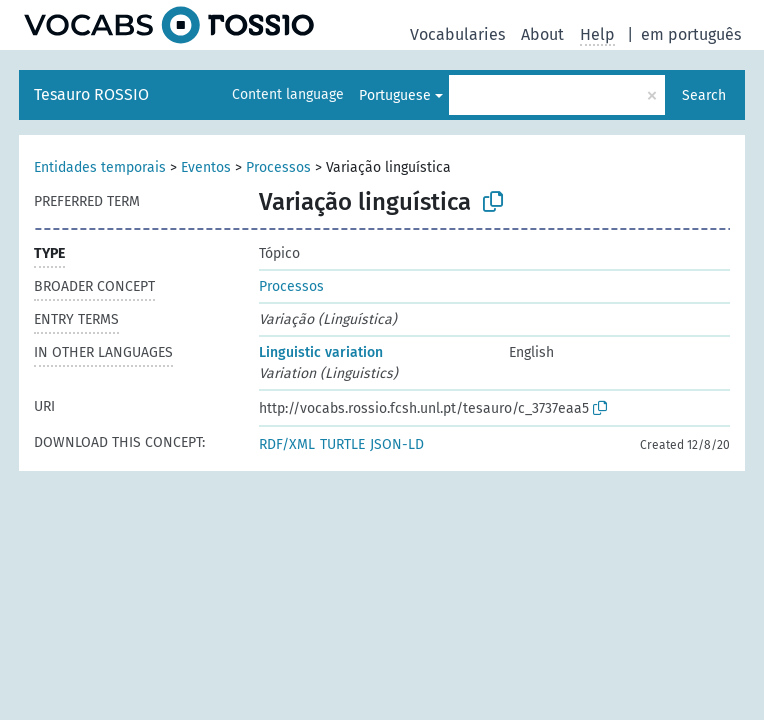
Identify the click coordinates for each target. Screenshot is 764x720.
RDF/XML (287, 444)
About (542, 34)
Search (704, 95)
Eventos (206, 167)
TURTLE (342, 444)
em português (691, 34)
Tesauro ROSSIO (91, 94)
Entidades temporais (100, 167)
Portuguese (395, 95)
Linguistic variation (321, 352)
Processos (278, 167)
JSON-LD (397, 444)
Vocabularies (457, 34)
